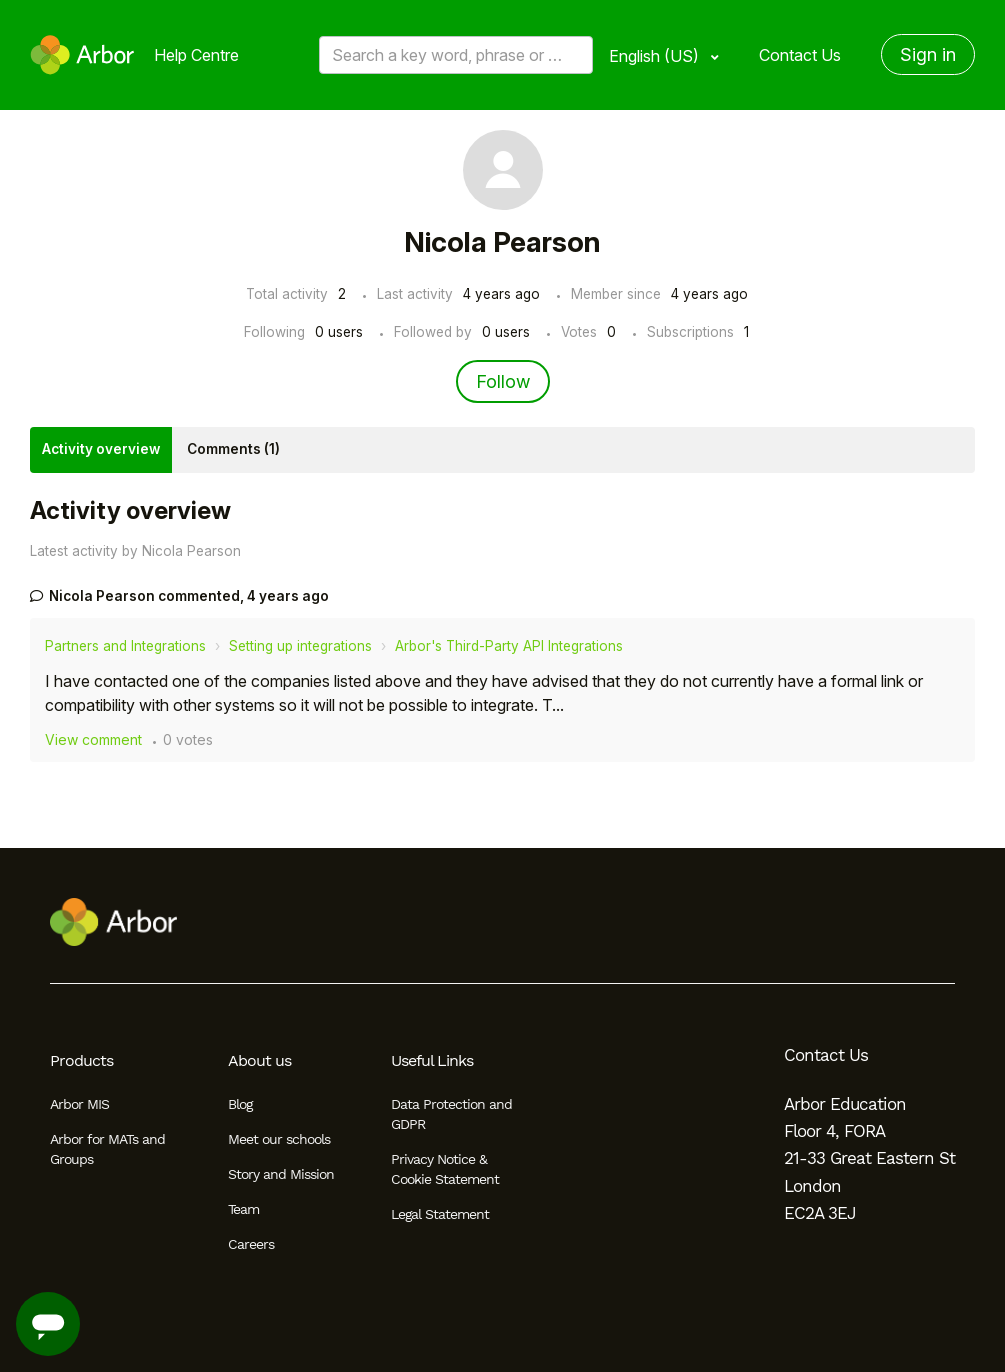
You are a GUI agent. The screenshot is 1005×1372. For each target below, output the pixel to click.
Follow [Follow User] (503, 381)
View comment (93, 739)
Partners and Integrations (125, 646)
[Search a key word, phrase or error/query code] (456, 55)
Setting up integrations (300, 646)
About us (259, 1060)
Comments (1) (233, 449)
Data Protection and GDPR (451, 1114)
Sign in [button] (928, 54)
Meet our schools (279, 1139)
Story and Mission (281, 1174)
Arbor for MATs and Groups (107, 1149)
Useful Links (432, 1060)
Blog (240, 1104)
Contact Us (800, 55)
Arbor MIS (79, 1104)
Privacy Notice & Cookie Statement (445, 1169)
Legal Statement (440, 1214)
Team (243, 1209)
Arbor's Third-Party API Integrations (509, 646)
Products (81, 1060)
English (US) (656, 56)
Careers (251, 1244)
